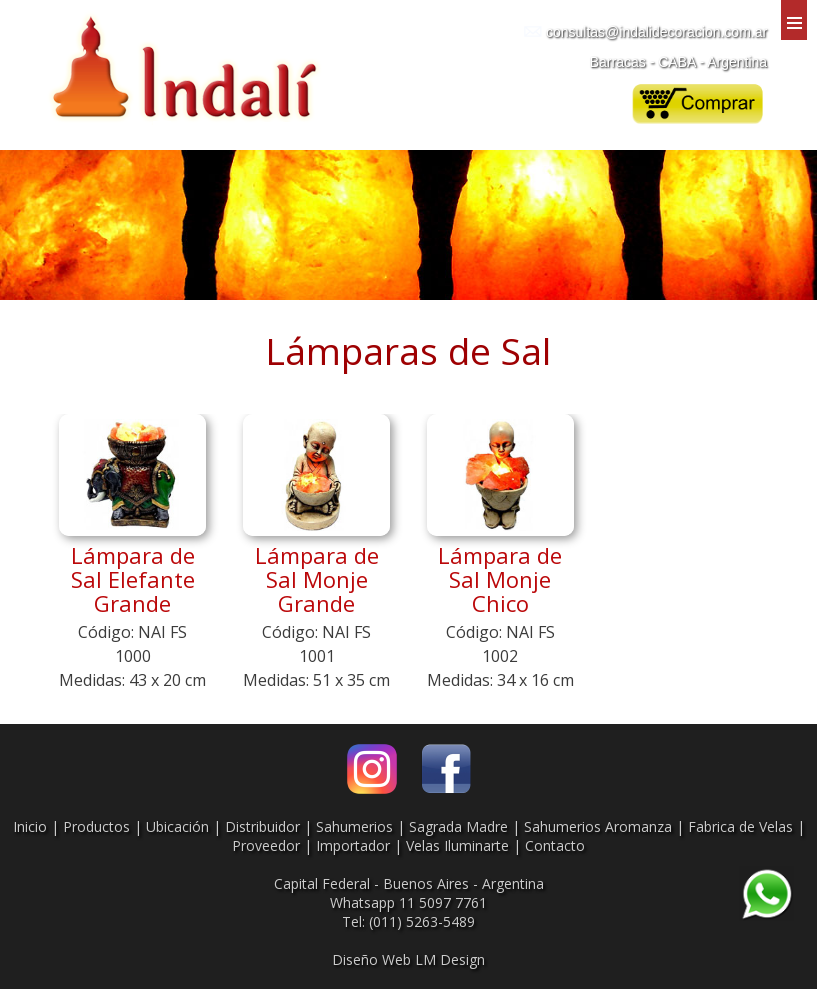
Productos (96, 826)
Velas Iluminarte (457, 845)
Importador (353, 845)
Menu (794, 20)
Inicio (30, 826)
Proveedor (266, 845)
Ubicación (177, 826)
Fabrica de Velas (740, 826)
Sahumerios (354, 826)
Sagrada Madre (458, 826)
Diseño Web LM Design (408, 959)
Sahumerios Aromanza (598, 826)
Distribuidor (262, 826)
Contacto (555, 845)
